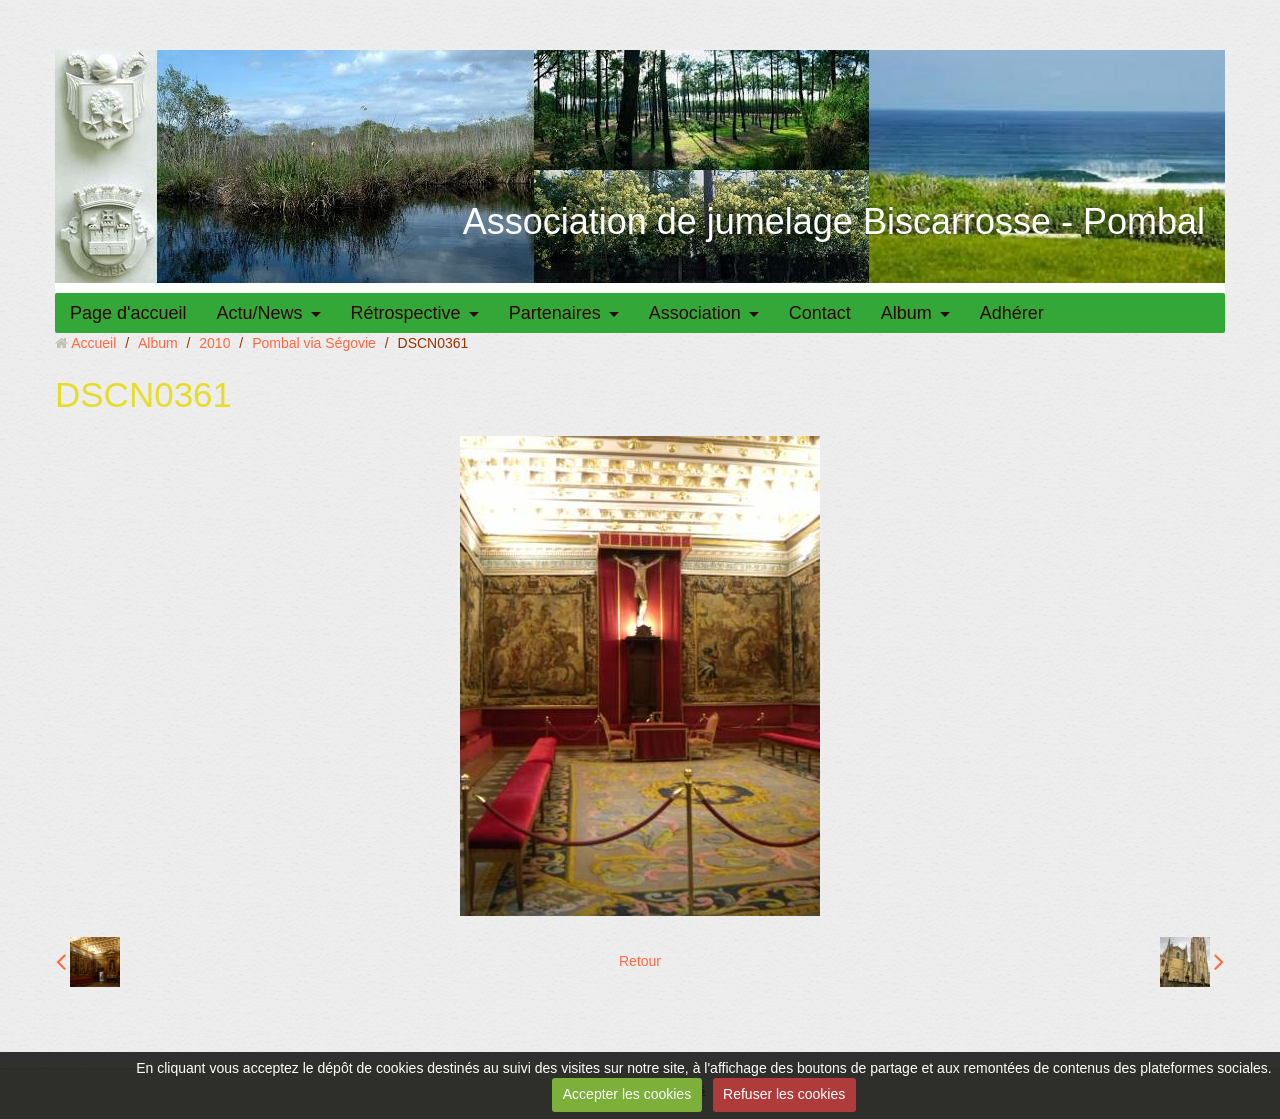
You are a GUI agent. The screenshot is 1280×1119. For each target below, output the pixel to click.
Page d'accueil (128, 313)
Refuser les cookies (784, 1094)
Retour (640, 961)
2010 (214, 343)
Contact (820, 313)
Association (695, 313)
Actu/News (260, 313)
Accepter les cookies (627, 1094)
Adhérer (1012, 313)
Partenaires (555, 313)
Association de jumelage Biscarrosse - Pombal (834, 221)
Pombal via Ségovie (314, 343)
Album (906, 313)
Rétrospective (406, 313)
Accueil (93, 343)
